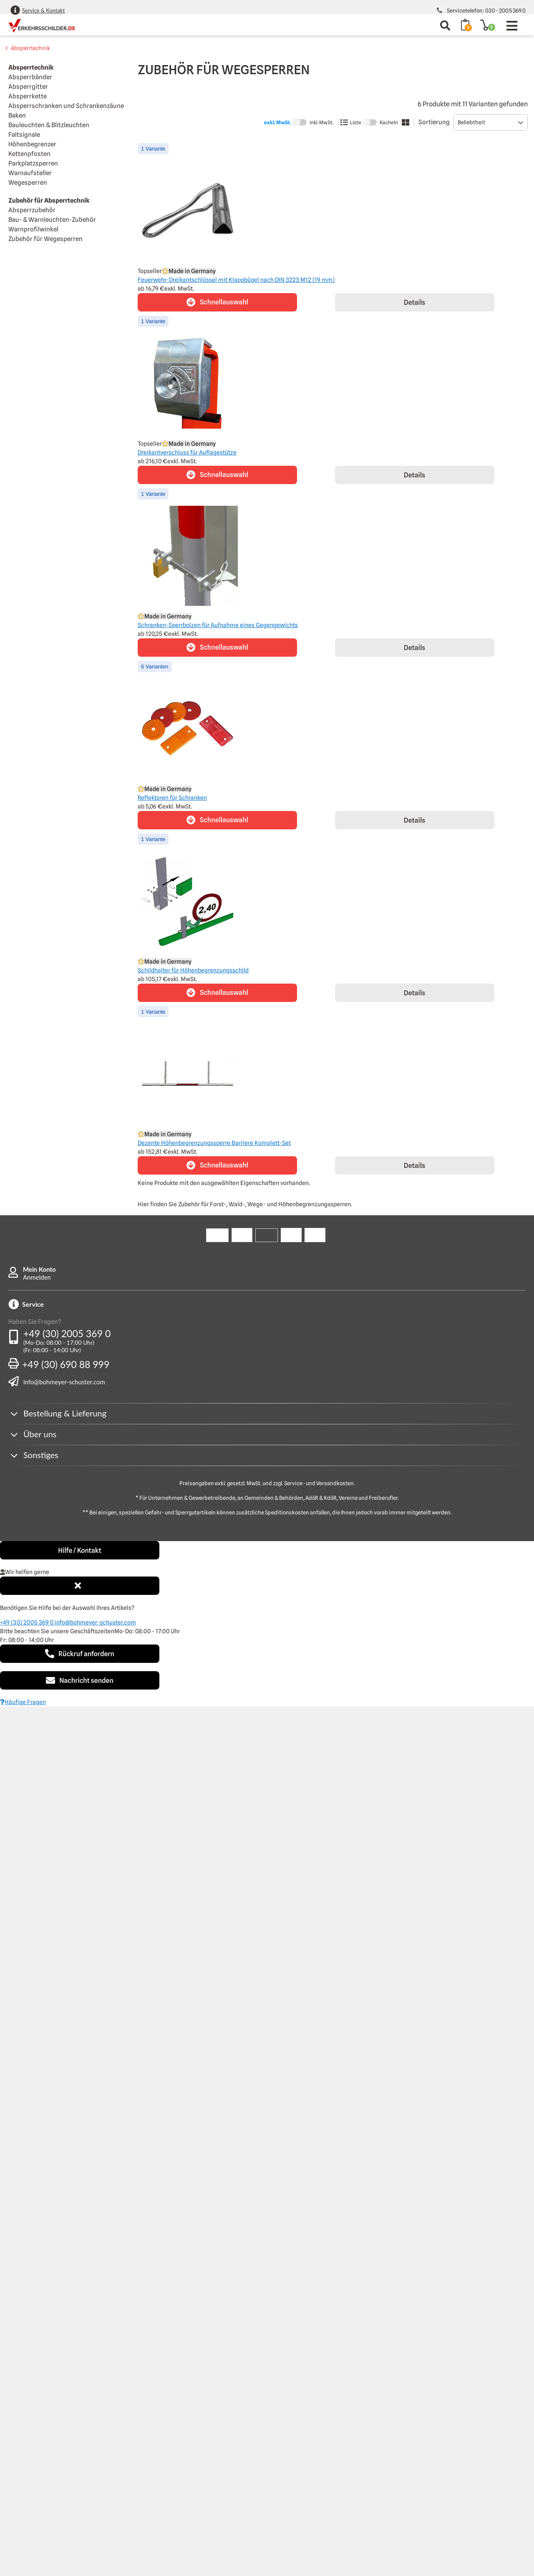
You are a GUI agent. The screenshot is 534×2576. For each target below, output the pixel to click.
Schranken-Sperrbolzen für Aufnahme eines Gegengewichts (218, 625)
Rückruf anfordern (79, 1653)
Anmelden (37, 1277)
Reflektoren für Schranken (172, 797)
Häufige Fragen (23, 1702)
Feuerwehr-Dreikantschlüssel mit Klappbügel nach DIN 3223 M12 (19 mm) (236, 279)
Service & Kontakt (43, 10)
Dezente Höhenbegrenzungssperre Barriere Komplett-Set (214, 1143)
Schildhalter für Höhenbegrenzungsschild (193, 970)
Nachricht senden (79, 1680)
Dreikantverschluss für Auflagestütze (187, 452)
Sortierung (434, 122)
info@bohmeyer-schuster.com (64, 1381)
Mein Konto (39, 1269)
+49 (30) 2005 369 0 (67, 1333)
